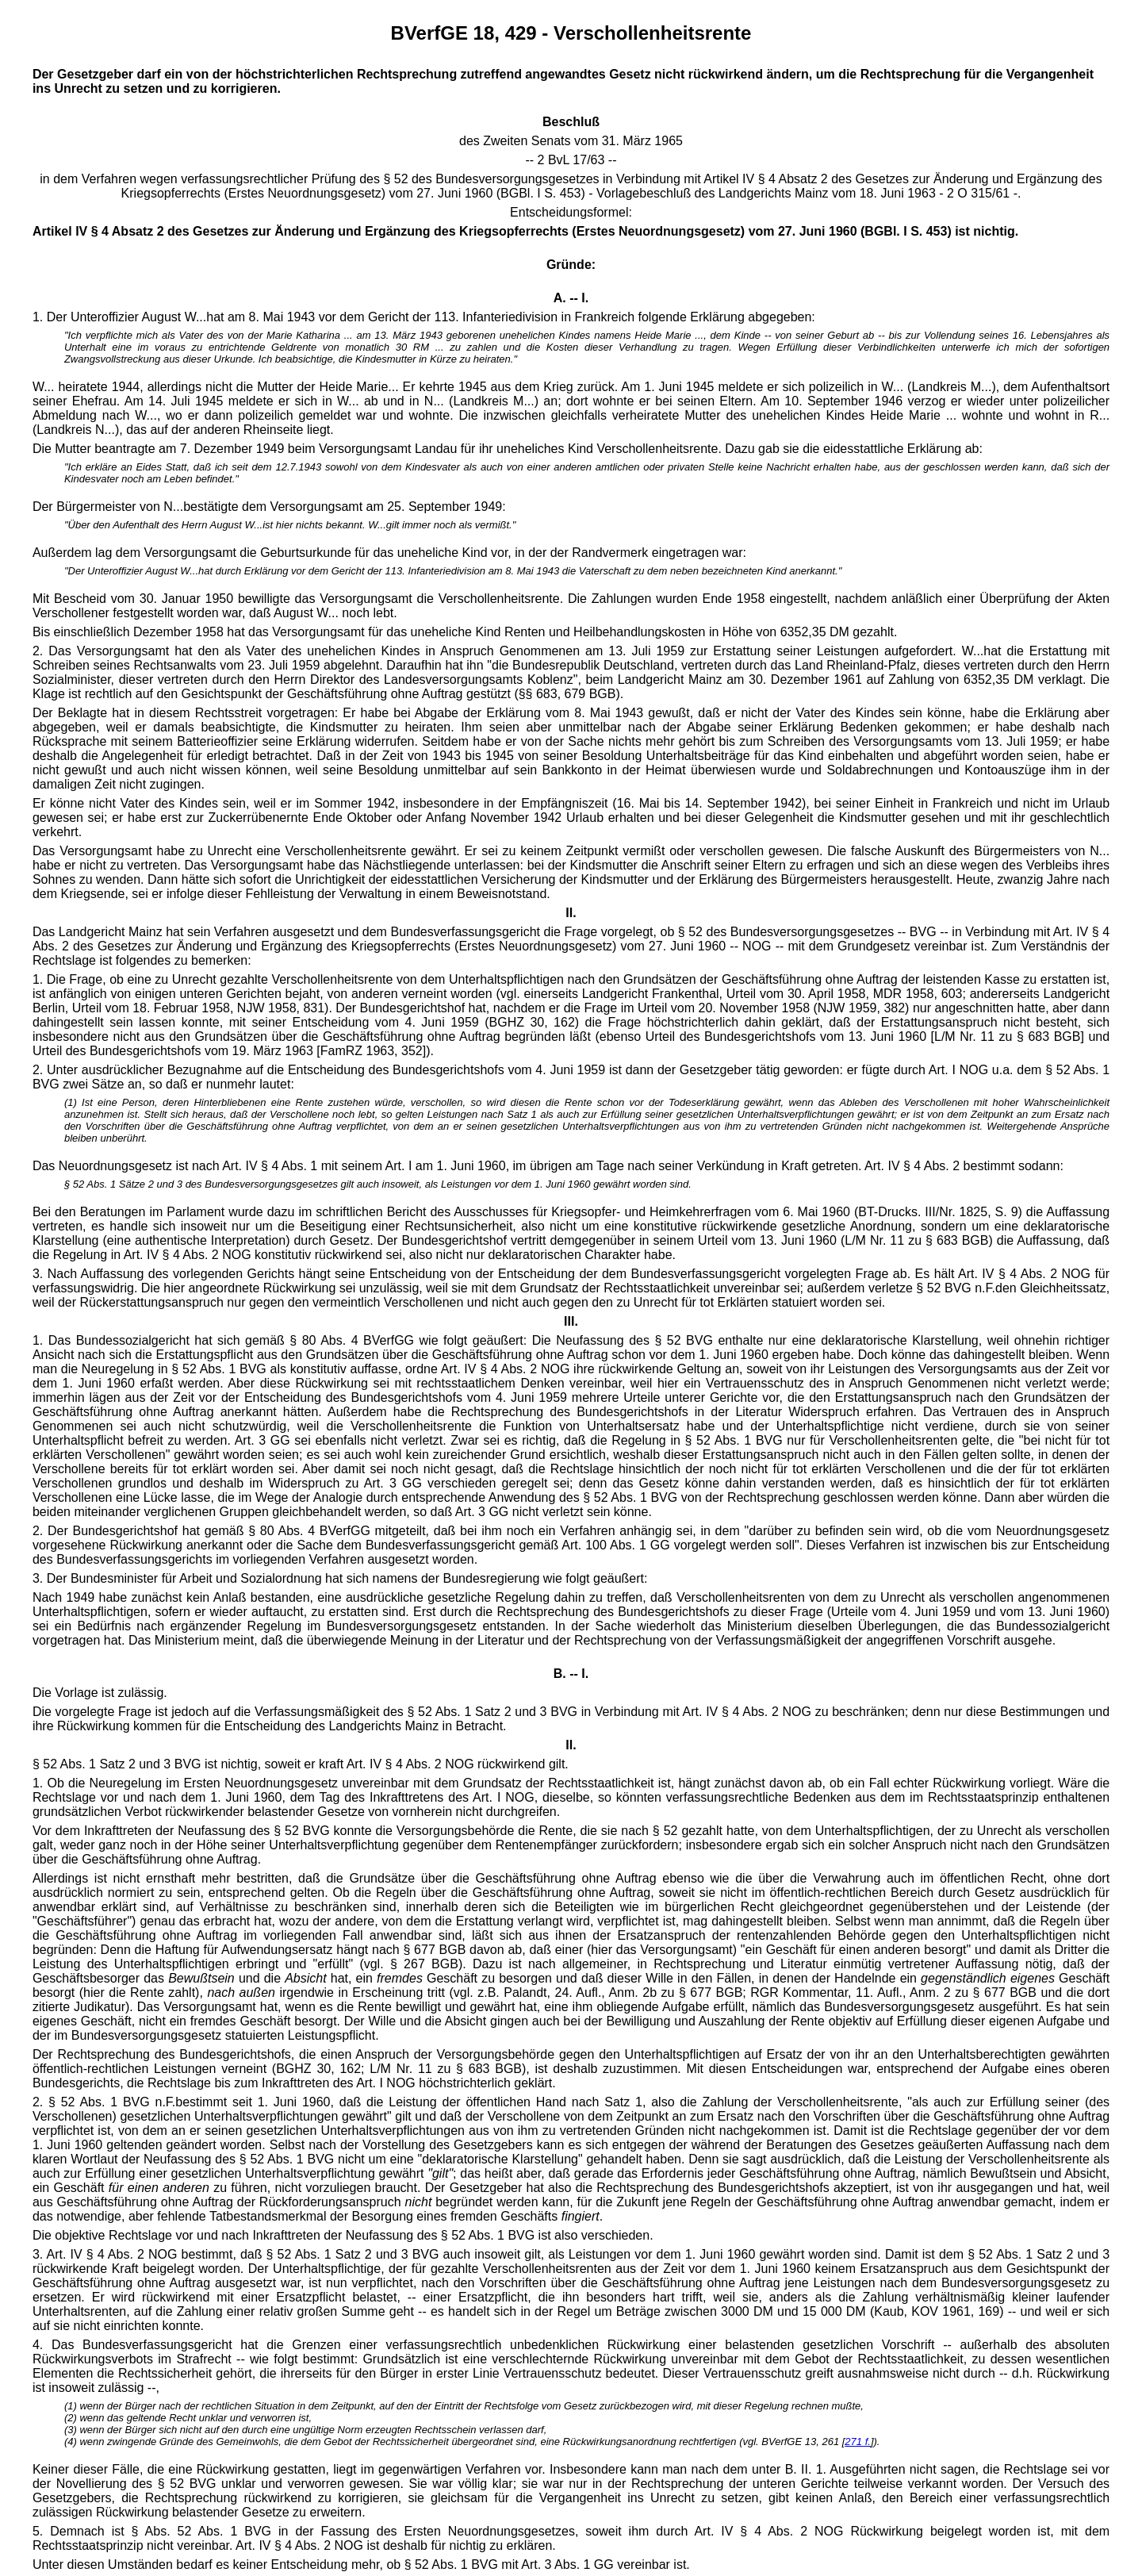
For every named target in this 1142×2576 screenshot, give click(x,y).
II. (570, 1745)
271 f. (858, 2441)
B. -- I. (571, 1673)
